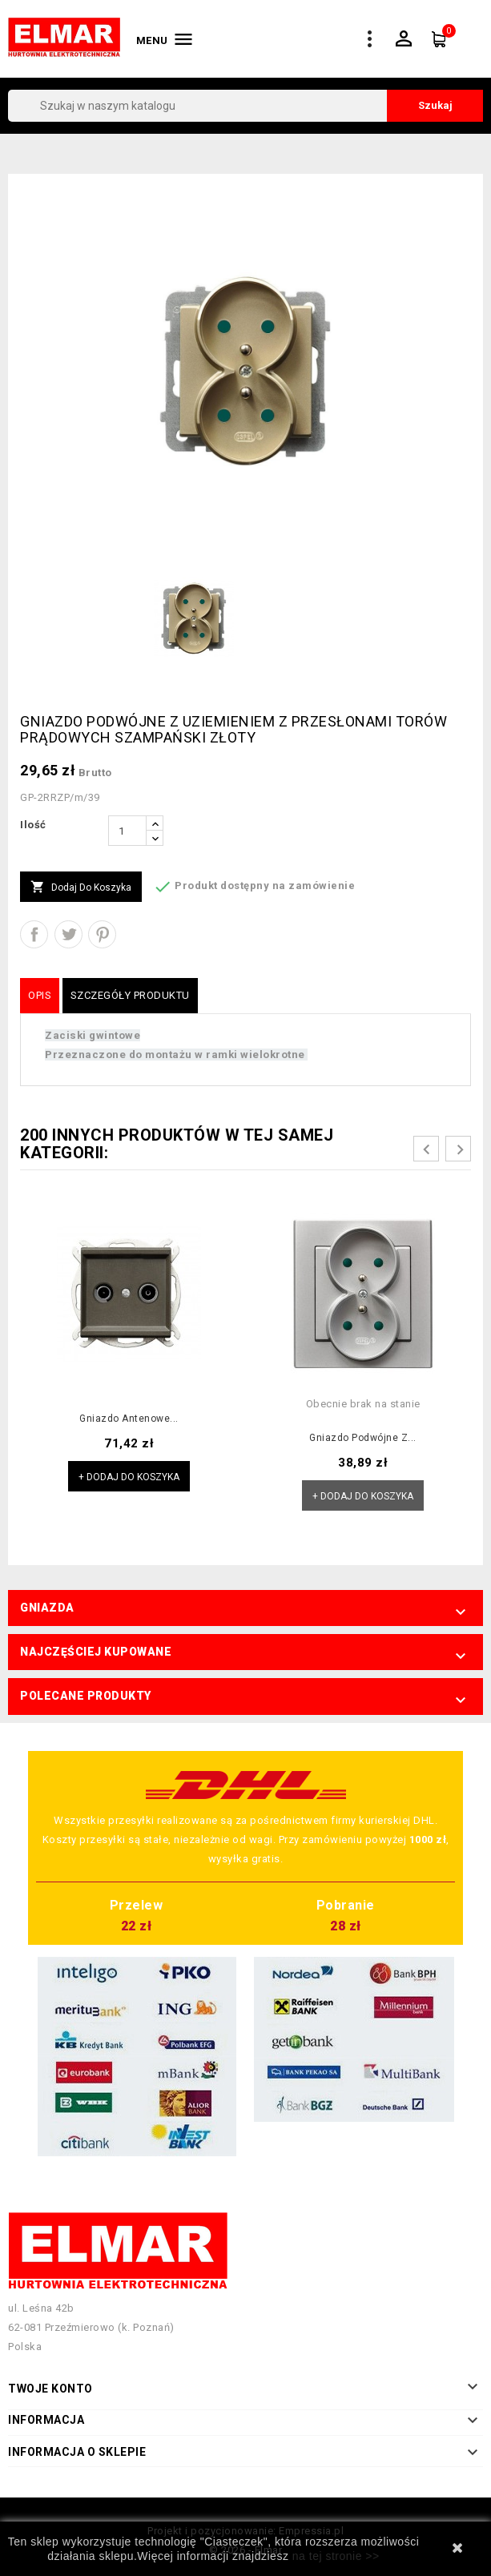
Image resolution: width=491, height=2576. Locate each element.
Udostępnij (34, 934)
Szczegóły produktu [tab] (130, 995)
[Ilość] (127, 830)
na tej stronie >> (336, 2556)
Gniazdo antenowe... (129, 1418)
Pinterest (102, 934)
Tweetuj (68, 934)
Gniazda (47, 1607)
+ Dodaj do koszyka (128, 1477)
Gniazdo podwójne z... (363, 1437)
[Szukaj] (245, 106)
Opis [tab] (39, 995)
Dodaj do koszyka (80, 887)
